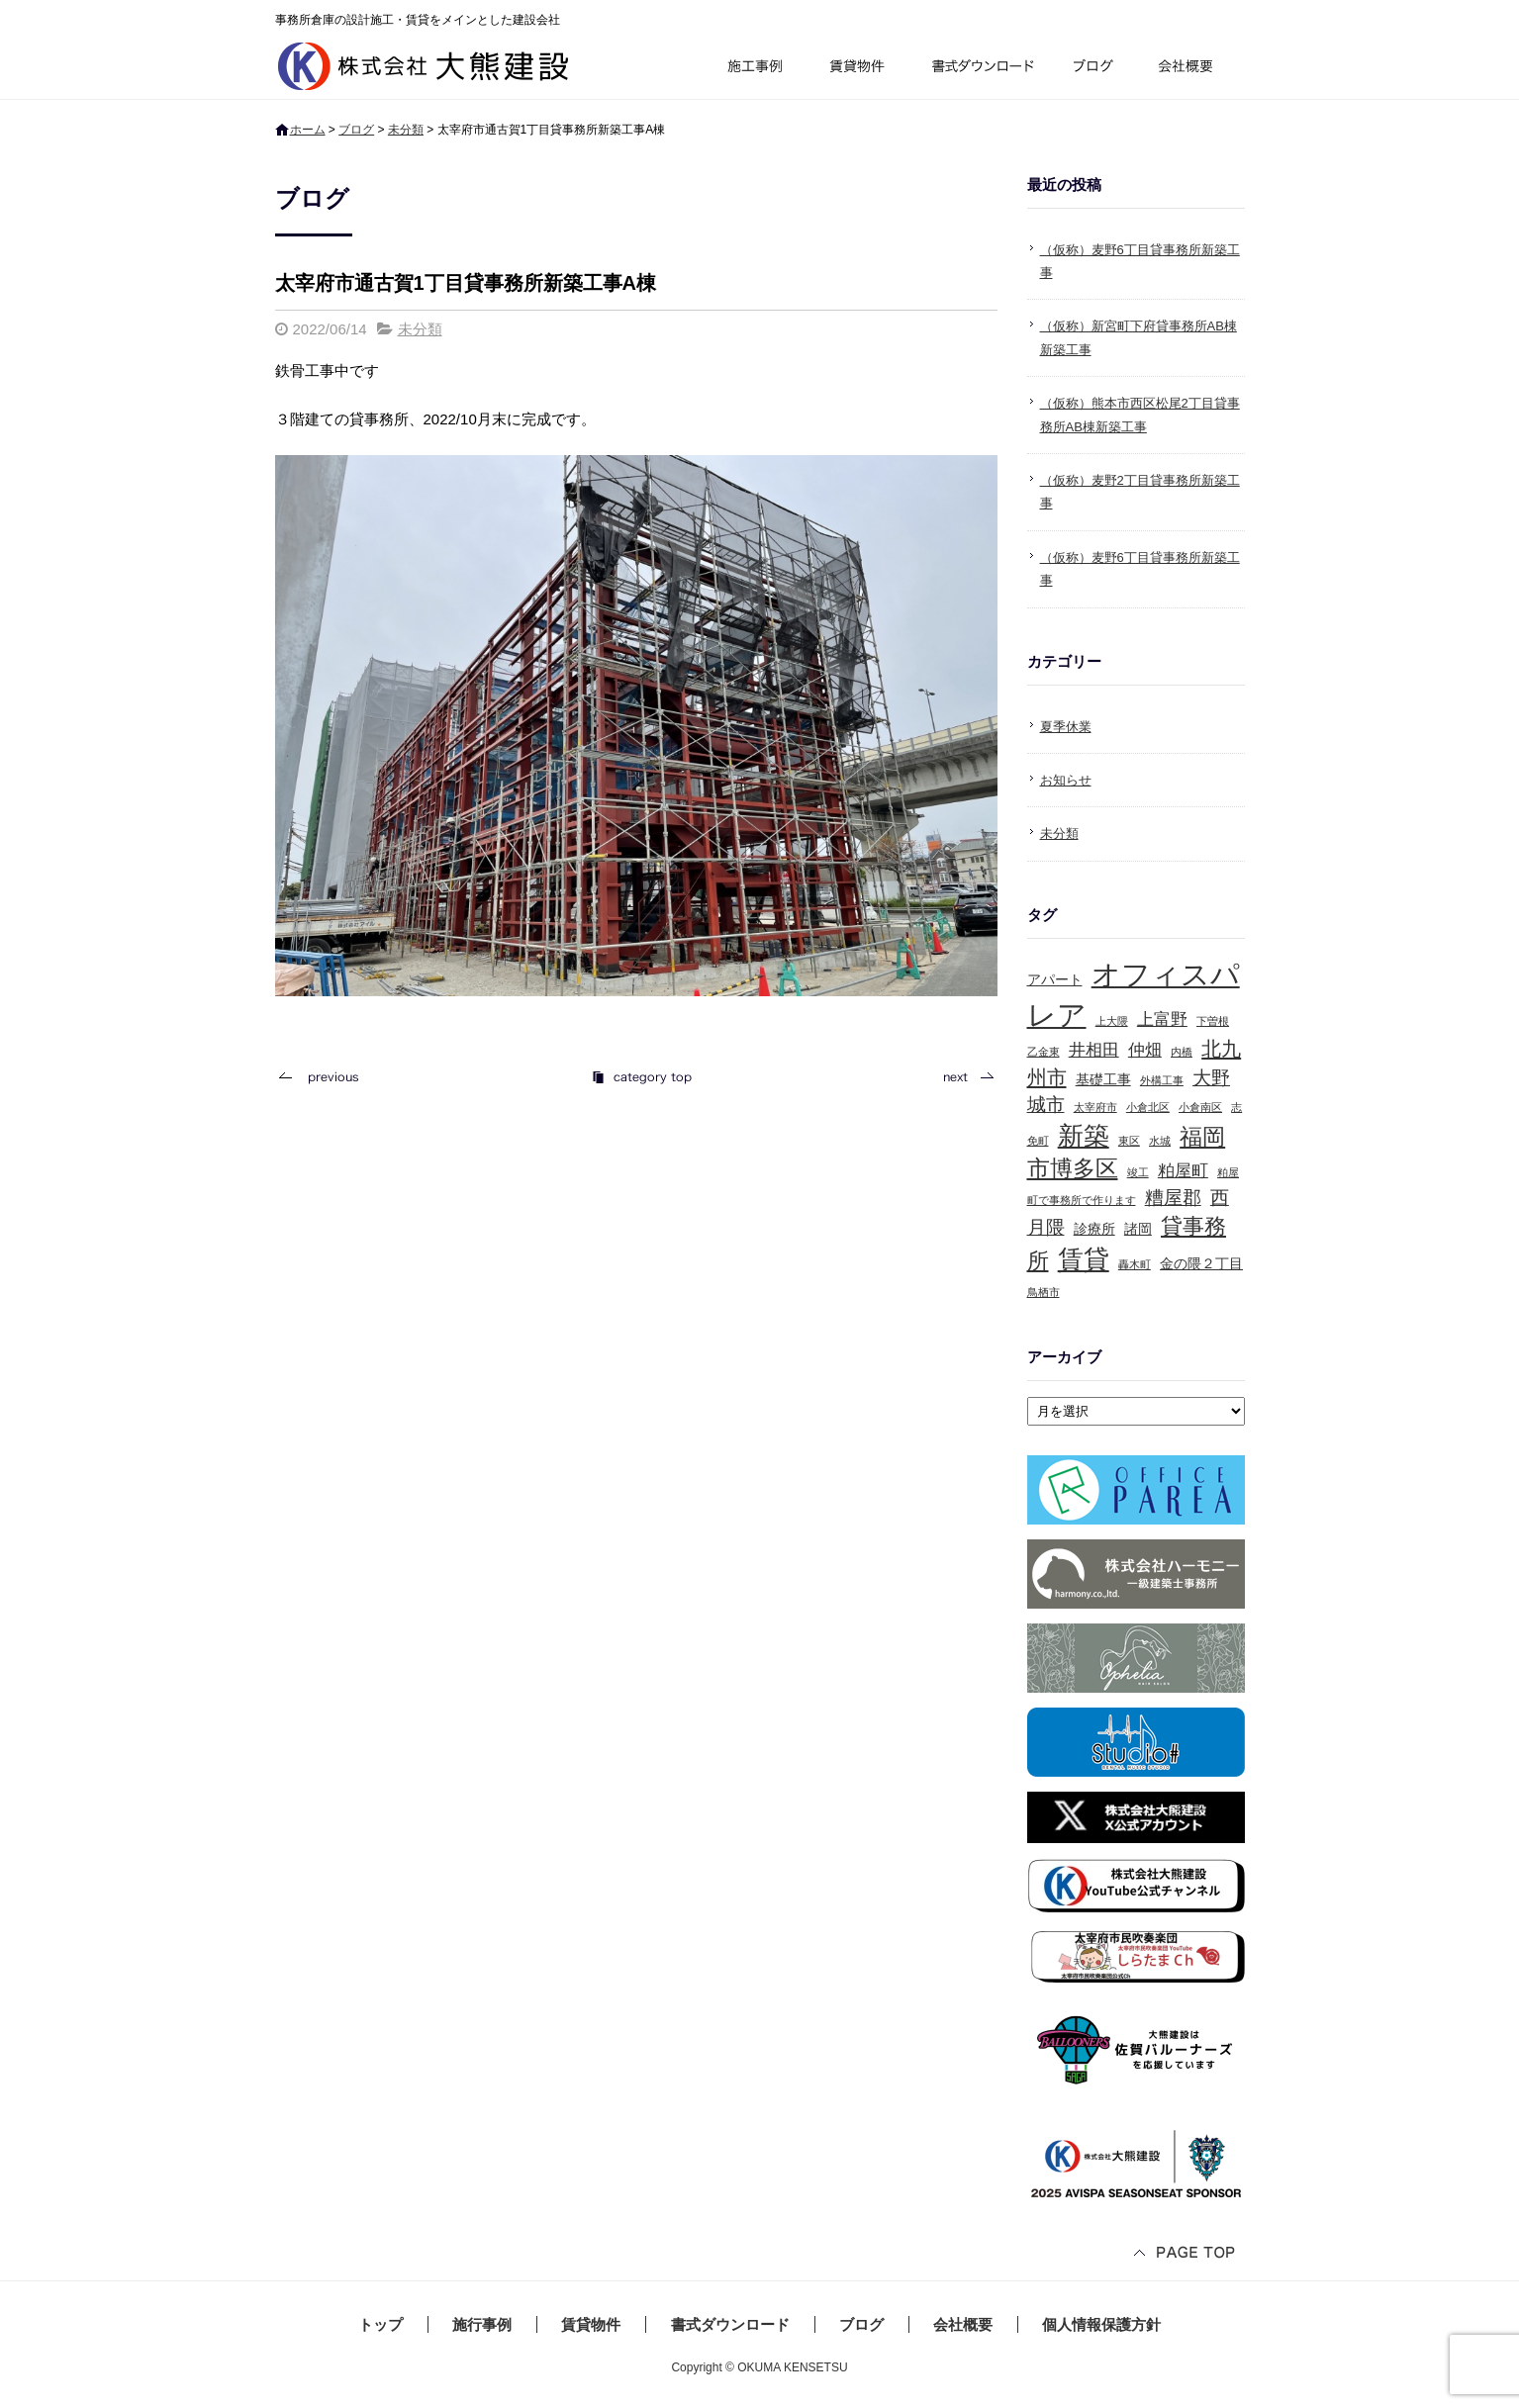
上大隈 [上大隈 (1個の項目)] (1111, 1021)
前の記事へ (324, 1077)
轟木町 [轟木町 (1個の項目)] (1134, 1264)
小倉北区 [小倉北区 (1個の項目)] (1148, 1107)
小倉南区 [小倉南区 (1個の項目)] (1200, 1107)
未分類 (406, 130)
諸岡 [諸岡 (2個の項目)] (1138, 1229)
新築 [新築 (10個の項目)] (1083, 1136)
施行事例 (754, 69)
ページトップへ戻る (1185, 2254)
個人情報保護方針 (1101, 2324)
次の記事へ (962, 1077)
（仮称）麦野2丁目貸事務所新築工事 (1140, 491)
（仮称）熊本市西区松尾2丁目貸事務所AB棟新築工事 (1140, 414)
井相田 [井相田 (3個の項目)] (1094, 1050)
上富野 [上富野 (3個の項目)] (1162, 1019)
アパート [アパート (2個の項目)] (1055, 979)
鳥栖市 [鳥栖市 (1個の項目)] (1043, 1292)
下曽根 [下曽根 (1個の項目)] (1212, 1021)
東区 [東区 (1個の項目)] (1129, 1141)
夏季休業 (1066, 726)
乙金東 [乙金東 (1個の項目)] (1043, 1052)
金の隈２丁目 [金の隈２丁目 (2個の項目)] (1201, 1263)
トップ (380, 2324)
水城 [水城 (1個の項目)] (1160, 1141)
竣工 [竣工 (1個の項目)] (1138, 1172)
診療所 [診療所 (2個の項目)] (1094, 1229)
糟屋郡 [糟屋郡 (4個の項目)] (1173, 1197)
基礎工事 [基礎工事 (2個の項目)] (1103, 1079)
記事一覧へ (641, 1077)
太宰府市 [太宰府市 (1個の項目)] (1095, 1107)
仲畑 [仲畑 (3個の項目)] (1145, 1050)
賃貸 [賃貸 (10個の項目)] (1083, 1259)
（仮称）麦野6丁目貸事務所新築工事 (1140, 261)
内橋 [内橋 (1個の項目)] (1181, 1052)
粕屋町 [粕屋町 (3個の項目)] (1183, 1170)
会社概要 (1193, 69)
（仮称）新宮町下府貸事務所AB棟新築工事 (1138, 337)
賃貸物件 (857, 69)
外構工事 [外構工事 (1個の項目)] (1162, 1080)
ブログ (1096, 69)
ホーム (308, 130)
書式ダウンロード (980, 69)
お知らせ (1066, 780)
